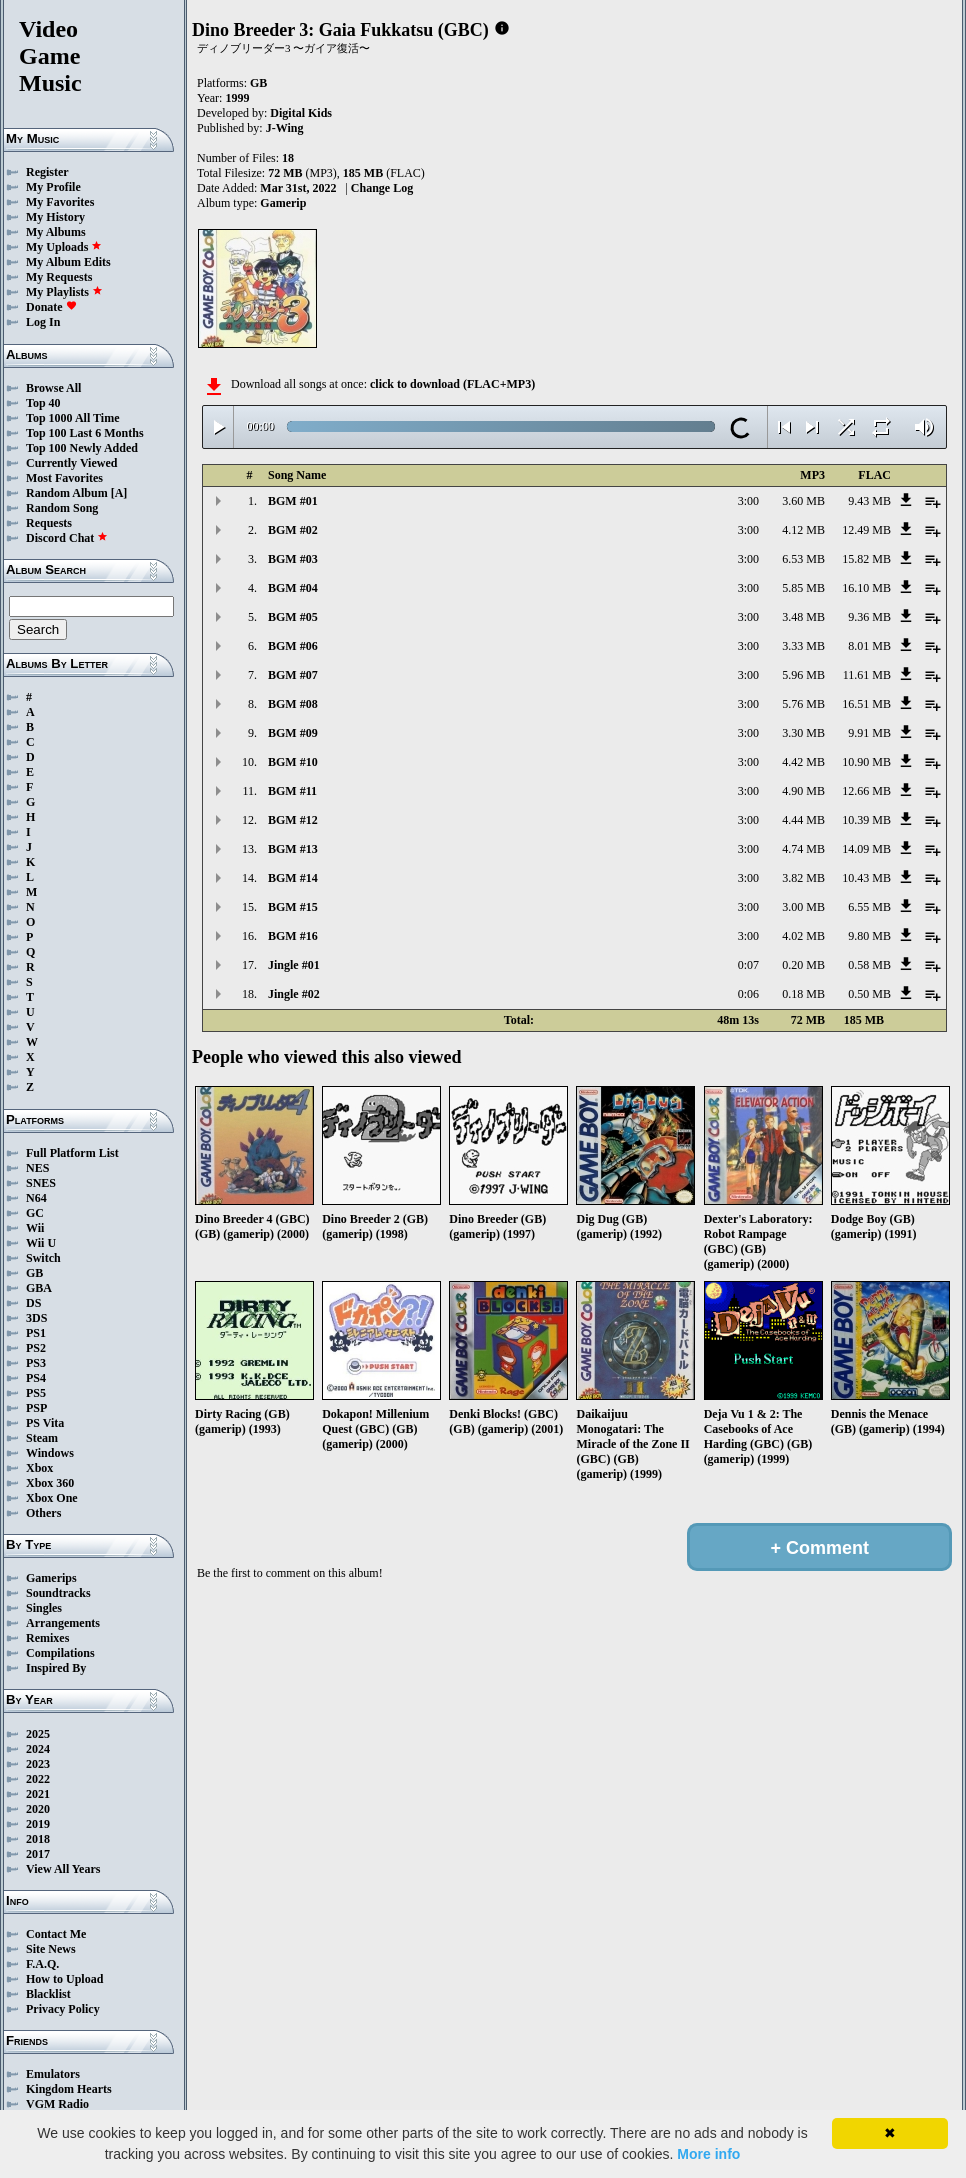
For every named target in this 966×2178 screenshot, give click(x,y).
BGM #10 (293, 762)
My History (55, 217)
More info (708, 2154)
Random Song (62, 508)
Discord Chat (67, 538)
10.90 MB (866, 762)
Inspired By (56, 1668)
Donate (51, 307)
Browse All (53, 388)
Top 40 (43, 403)
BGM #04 (293, 588)
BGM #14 (293, 878)
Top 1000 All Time (72, 418)
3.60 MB (803, 501)
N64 (36, 1198)
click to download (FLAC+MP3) (452, 384)
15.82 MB (866, 559)
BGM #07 (293, 675)
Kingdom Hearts (69, 2089)
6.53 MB (803, 559)
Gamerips (51, 1578)
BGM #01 (293, 501)
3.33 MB (803, 646)
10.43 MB (866, 878)
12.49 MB (866, 530)
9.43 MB (869, 501)
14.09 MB (866, 849)
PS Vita (45, 1423)
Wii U (41, 1243)
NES (37, 1168)
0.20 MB (803, 965)
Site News (51, 1949)
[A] (119, 493)
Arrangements (63, 1623)
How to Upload (64, 1979)
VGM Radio (57, 2104)
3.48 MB (803, 617)
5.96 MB (803, 675)
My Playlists (64, 292)
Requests (49, 523)
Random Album (67, 493)
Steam (42, 1438)
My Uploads (64, 247)
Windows (50, 1453)
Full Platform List (72, 1153)
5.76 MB (803, 704)
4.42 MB (803, 762)
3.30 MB (803, 733)
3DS (36, 1318)
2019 (38, 1824)
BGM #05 (293, 617)
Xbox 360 (50, 1483)
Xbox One (52, 1498)
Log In (43, 322)
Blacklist (48, 1994)
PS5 (36, 1393)
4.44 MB (803, 820)
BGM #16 (293, 936)
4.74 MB (803, 849)
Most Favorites (64, 478)
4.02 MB (803, 936)
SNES (41, 1183)
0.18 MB (803, 994)
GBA (39, 1288)
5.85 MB (803, 588)
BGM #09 (293, 733)
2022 (38, 1779)
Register (47, 172)
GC (35, 1213)
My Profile (53, 187)
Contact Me (56, 1934)
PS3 (36, 1363)
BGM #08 (293, 704)
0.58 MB (869, 965)
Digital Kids (301, 113)
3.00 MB (803, 907)
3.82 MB (803, 878)
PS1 (36, 1333)
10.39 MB (866, 820)
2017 (38, 1854)
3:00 (748, 501)
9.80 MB (869, 936)
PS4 (36, 1378)
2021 (38, 1794)
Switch (43, 1258)
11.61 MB (867, 675)
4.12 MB (803, 530)
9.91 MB (869, 733)
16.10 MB (866, 588)
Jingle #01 (294, 965)
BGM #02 (293, 530)
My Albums (56, 232)
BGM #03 (293, 559)
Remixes (47, 1638)
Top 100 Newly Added (82, 448)
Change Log (382, 188)
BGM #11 (292, 791)
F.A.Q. (42, 1964)
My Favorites (60, 202)
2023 (38, 1764)
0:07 (748, 965)
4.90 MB (803, 791)
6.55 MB (869, 907)
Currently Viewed (71, 463)
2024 (38, 1749)
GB (34, 1273)
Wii (35, 1228)
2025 (38, 1734)
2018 (38, 1839)
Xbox (39, 1468)
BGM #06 (293, 646)
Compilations (60, 1653)
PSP (36, 1408)
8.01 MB (869, 646)
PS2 (36, 1348)
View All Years (63, 1869)
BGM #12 (293, 820)
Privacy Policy (63, 2009)
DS (33, 1303)
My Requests (59, 277)
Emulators (53, 2074)
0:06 (748, 994)
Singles (44, 1608)
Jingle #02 (294, 994)
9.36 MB (869, 617)
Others (43, 1513)
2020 (38, 1809)
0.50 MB (869, 994)
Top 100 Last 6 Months (85, 433)
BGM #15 (293, 907)
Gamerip (283, 203)
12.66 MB (866, 791)
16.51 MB (866, 704)
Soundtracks (58, 1593)
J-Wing (285, 128)
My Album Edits (68, 262)
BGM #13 (293, 849)
